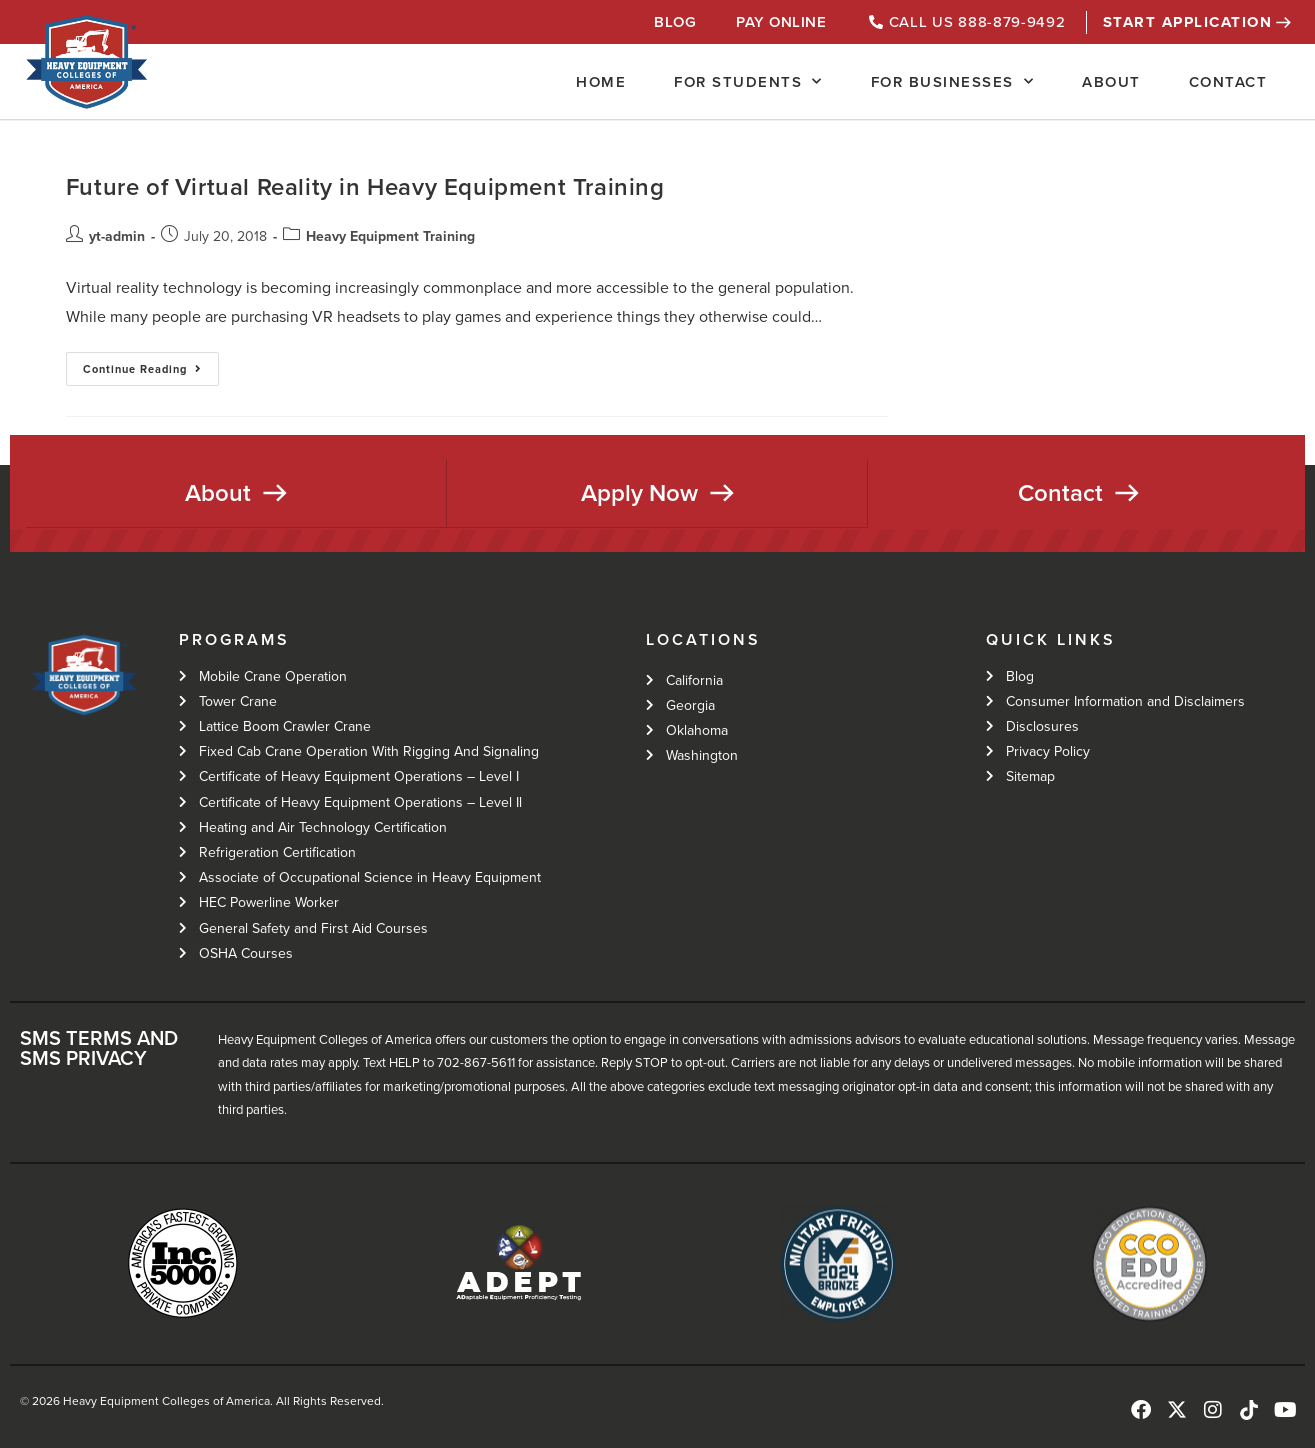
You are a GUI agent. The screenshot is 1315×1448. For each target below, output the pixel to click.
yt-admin (117, 236)
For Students (748, 81)
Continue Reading (151, 364)
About (1111, 82)
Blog (675, 22)
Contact (1228, 82)
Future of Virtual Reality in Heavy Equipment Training (365, 187)
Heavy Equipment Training (390, 236)
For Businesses (953, 81)
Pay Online (781, 22)
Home (601, 82)
